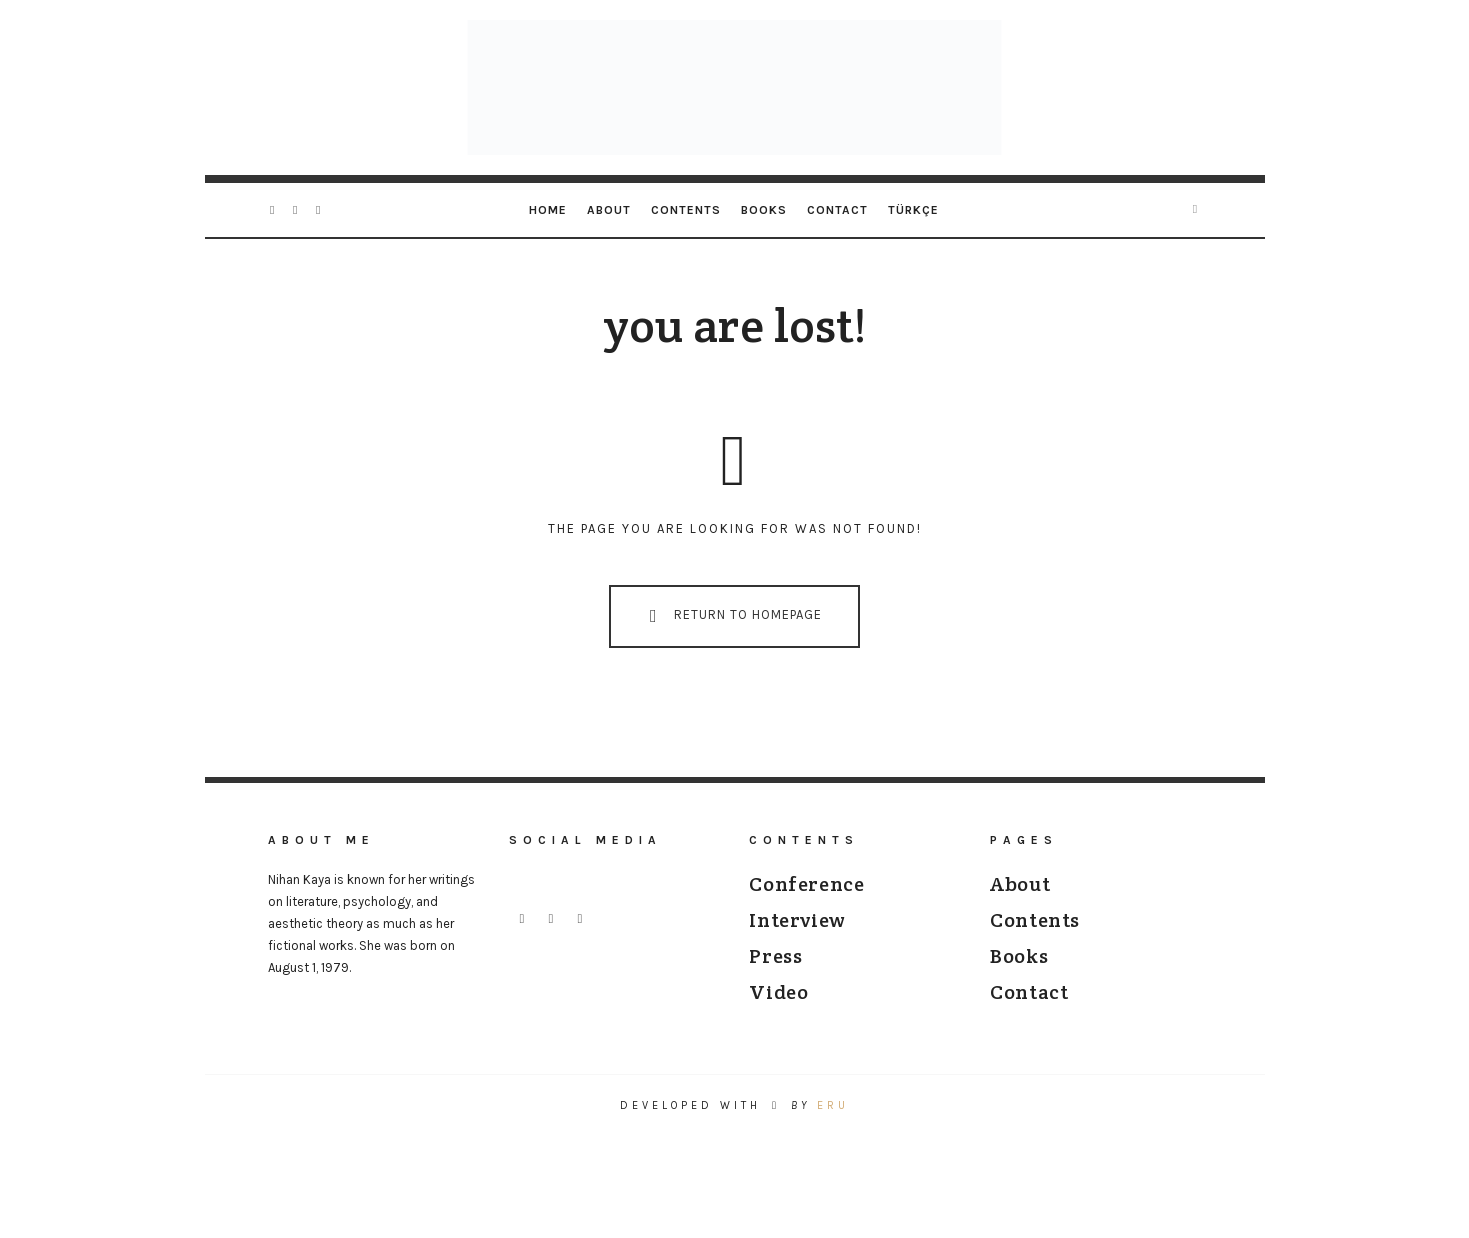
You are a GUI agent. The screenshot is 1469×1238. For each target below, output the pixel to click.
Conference (806, 884)
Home (548, 210)
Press (775, 956)
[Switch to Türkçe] (913, 210)
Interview (797, 920)
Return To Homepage (731, 616)
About (609, 210)
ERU (833, 1105)
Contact (837, 210)
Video (778, 992)
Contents (686, 210)
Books (764, 210)
